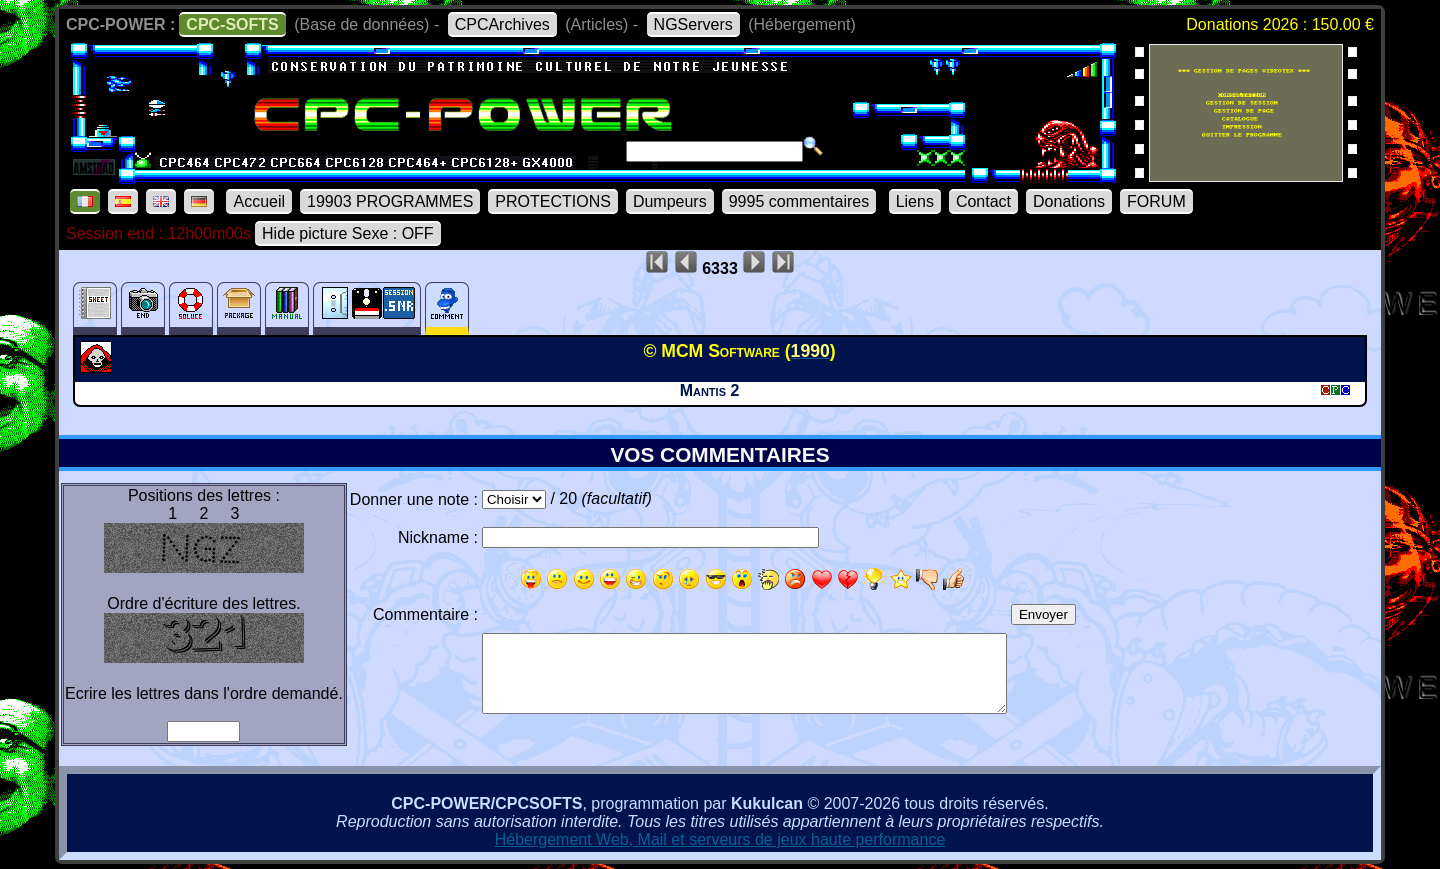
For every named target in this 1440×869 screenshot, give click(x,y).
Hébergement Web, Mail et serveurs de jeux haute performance (720, 839)
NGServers (693, 24)
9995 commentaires (799, 201)
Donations (1069, 201)
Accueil (259, 201)
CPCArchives (502, 24)
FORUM (1156, 201)
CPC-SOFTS (232, 24)
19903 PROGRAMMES (390, 201)
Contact (983, 201)
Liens (915, 201)
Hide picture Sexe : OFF (348, 233)
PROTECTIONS (553, 201)
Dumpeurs (670, 201)
